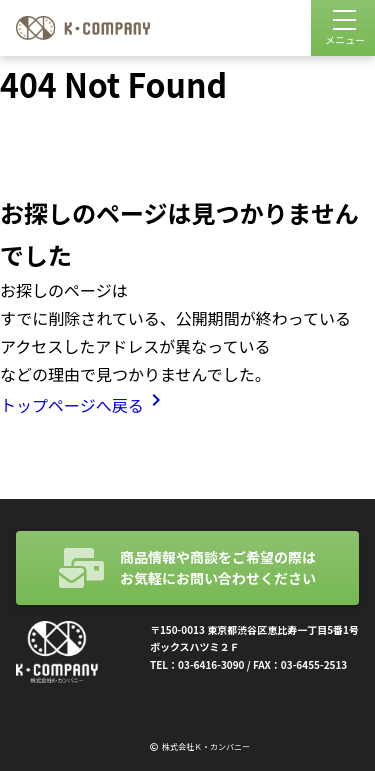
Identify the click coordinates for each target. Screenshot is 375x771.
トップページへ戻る (84, 405)
